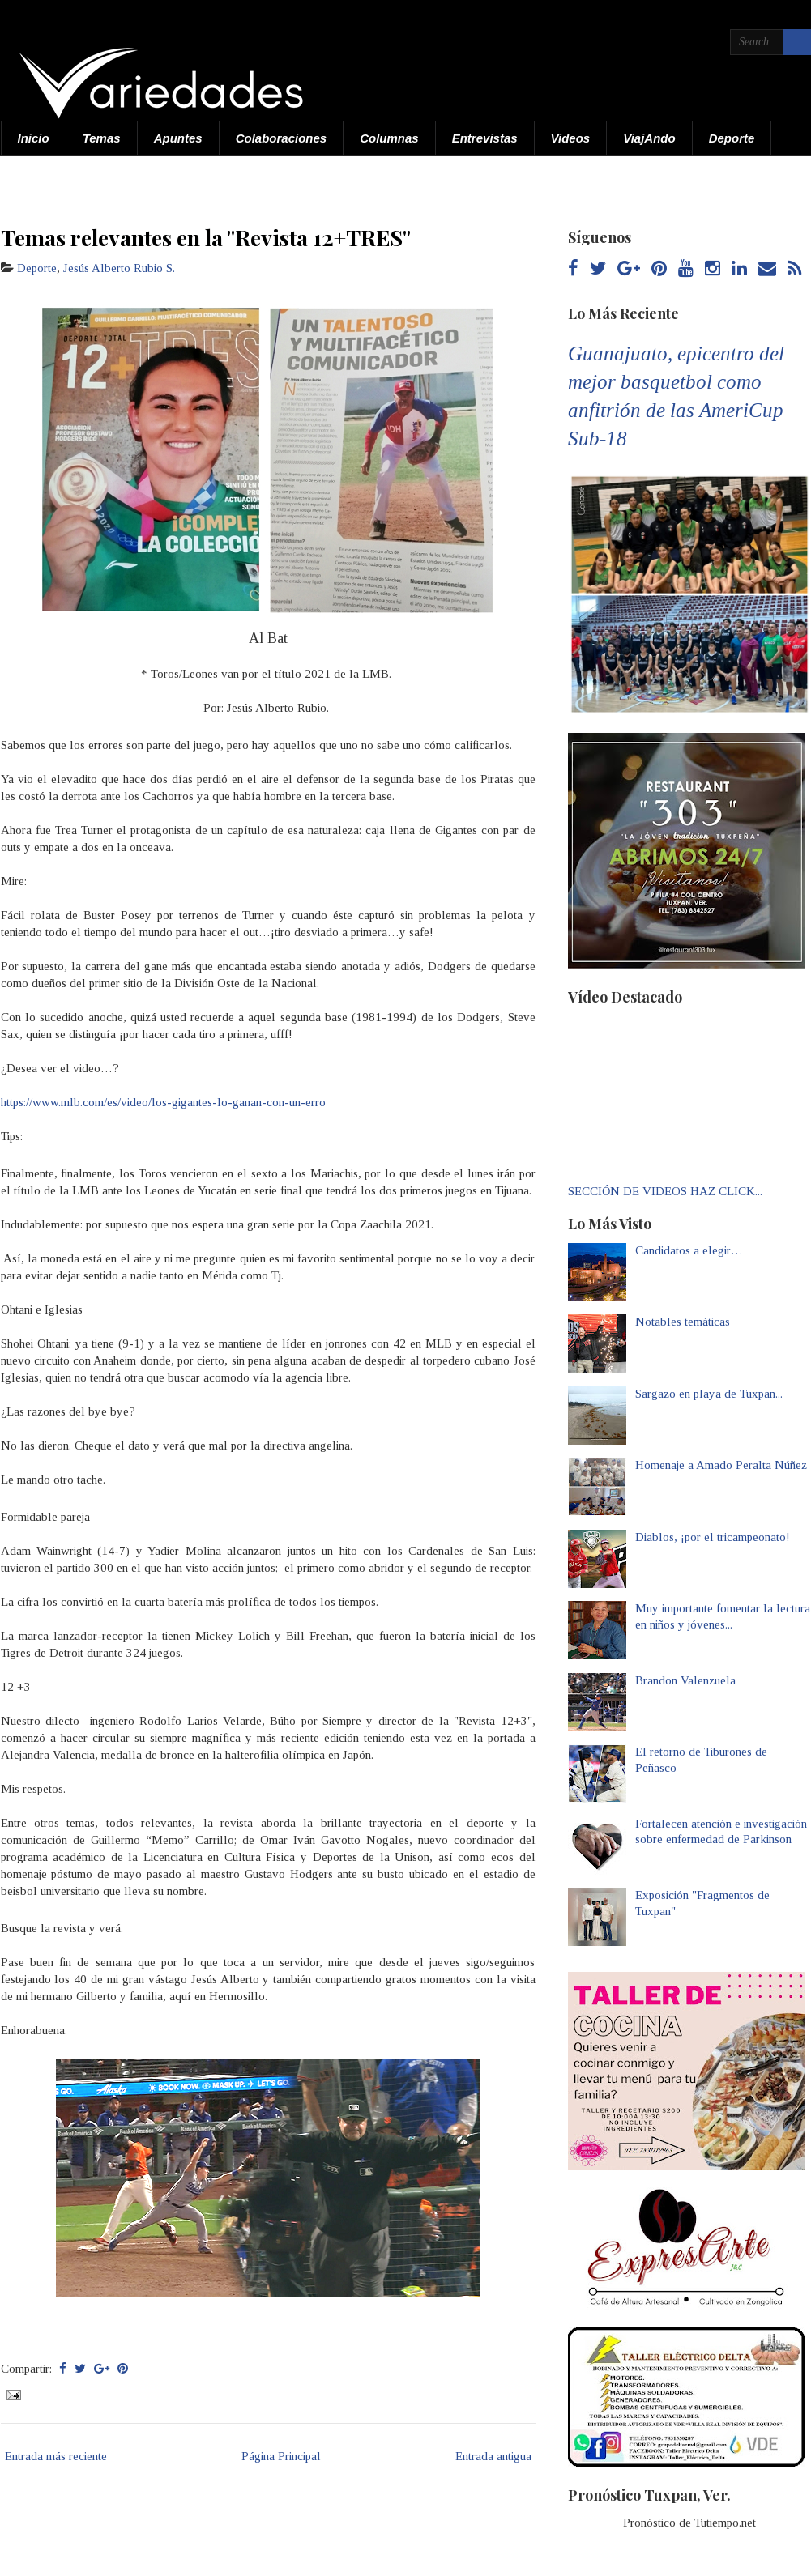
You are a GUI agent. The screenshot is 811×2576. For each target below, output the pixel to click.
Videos (571, 138)
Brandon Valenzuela (685, 1680)
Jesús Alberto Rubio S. (119, 268)
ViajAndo (649, 138)
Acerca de (47, 172)
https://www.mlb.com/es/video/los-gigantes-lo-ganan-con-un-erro (163, 1102)
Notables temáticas (682, 1321)
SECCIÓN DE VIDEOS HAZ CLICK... (665, 1191)
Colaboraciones (281, 138)
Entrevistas (485, 138)
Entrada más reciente (56, 2456)
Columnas (389, 138)
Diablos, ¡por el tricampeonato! (712, 1537)
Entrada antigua (493, 2456)
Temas (102, 138)
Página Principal (281, 2456)
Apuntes (178, 138)
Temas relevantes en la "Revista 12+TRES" (206, 237)
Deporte (732, 138)
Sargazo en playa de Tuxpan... (709, 1393)
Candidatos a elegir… (689, 1250)
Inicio (33, 138)
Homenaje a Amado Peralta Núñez (721, 1464)
